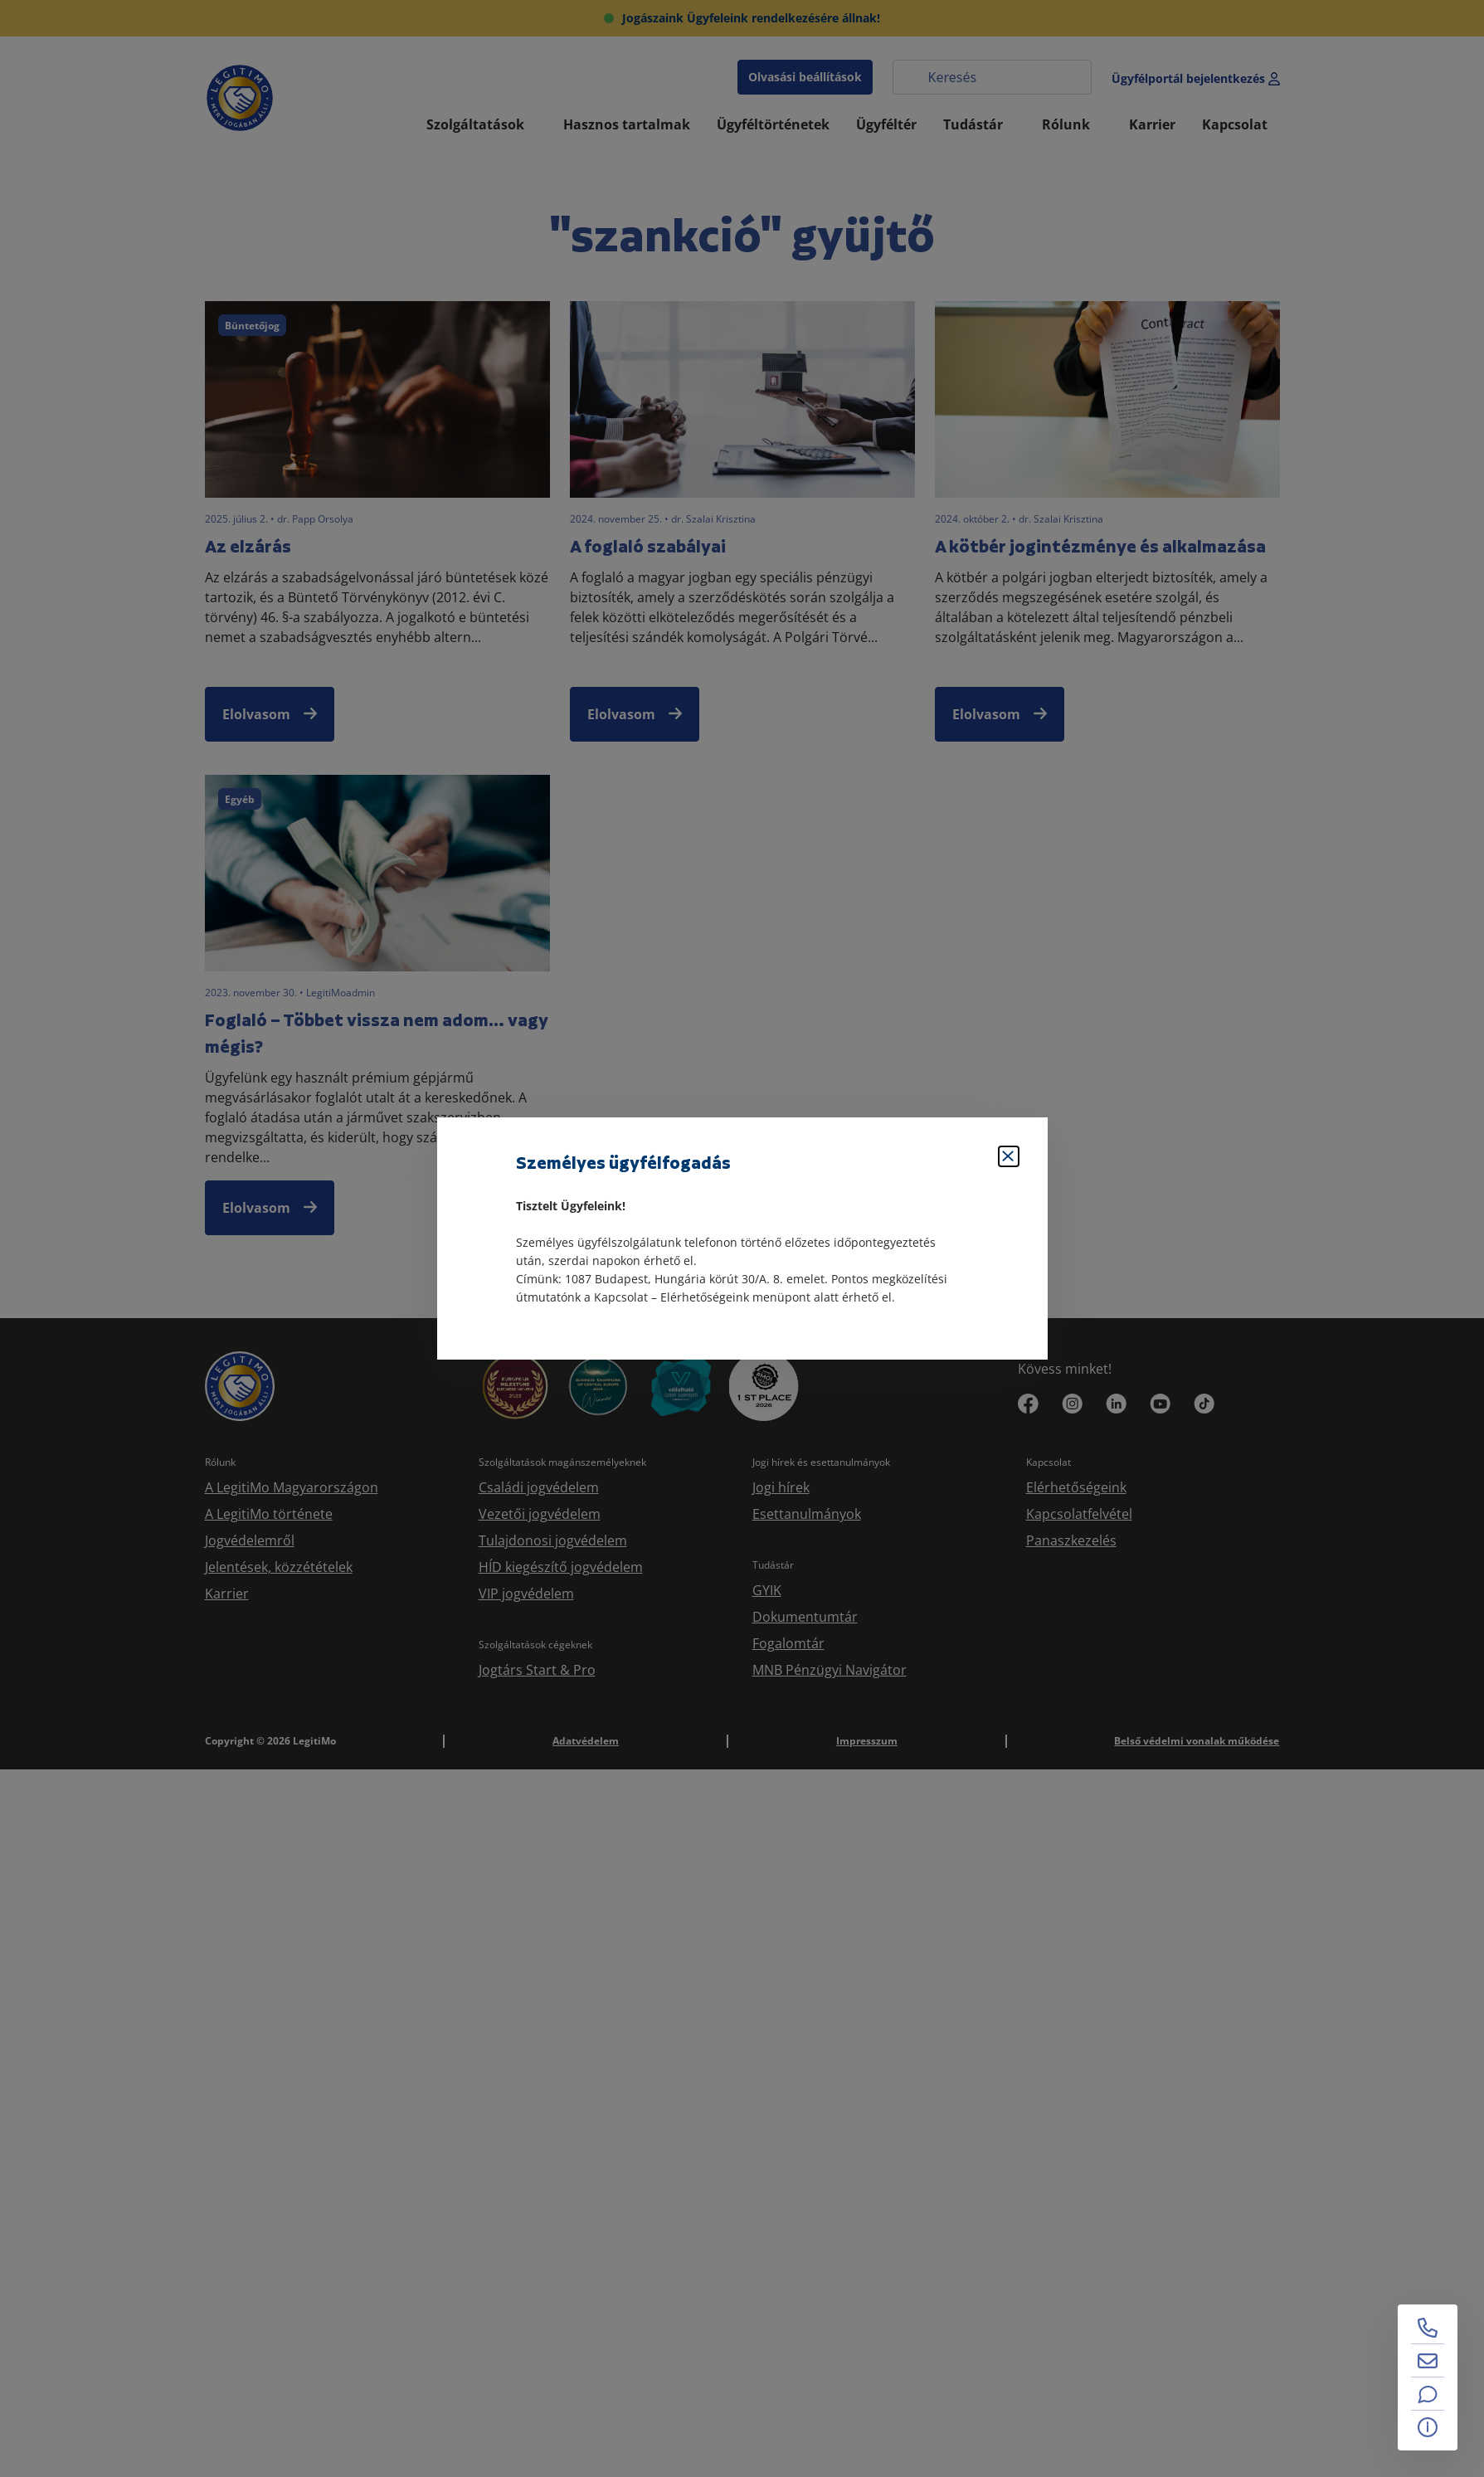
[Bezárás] (1009, 1156)
